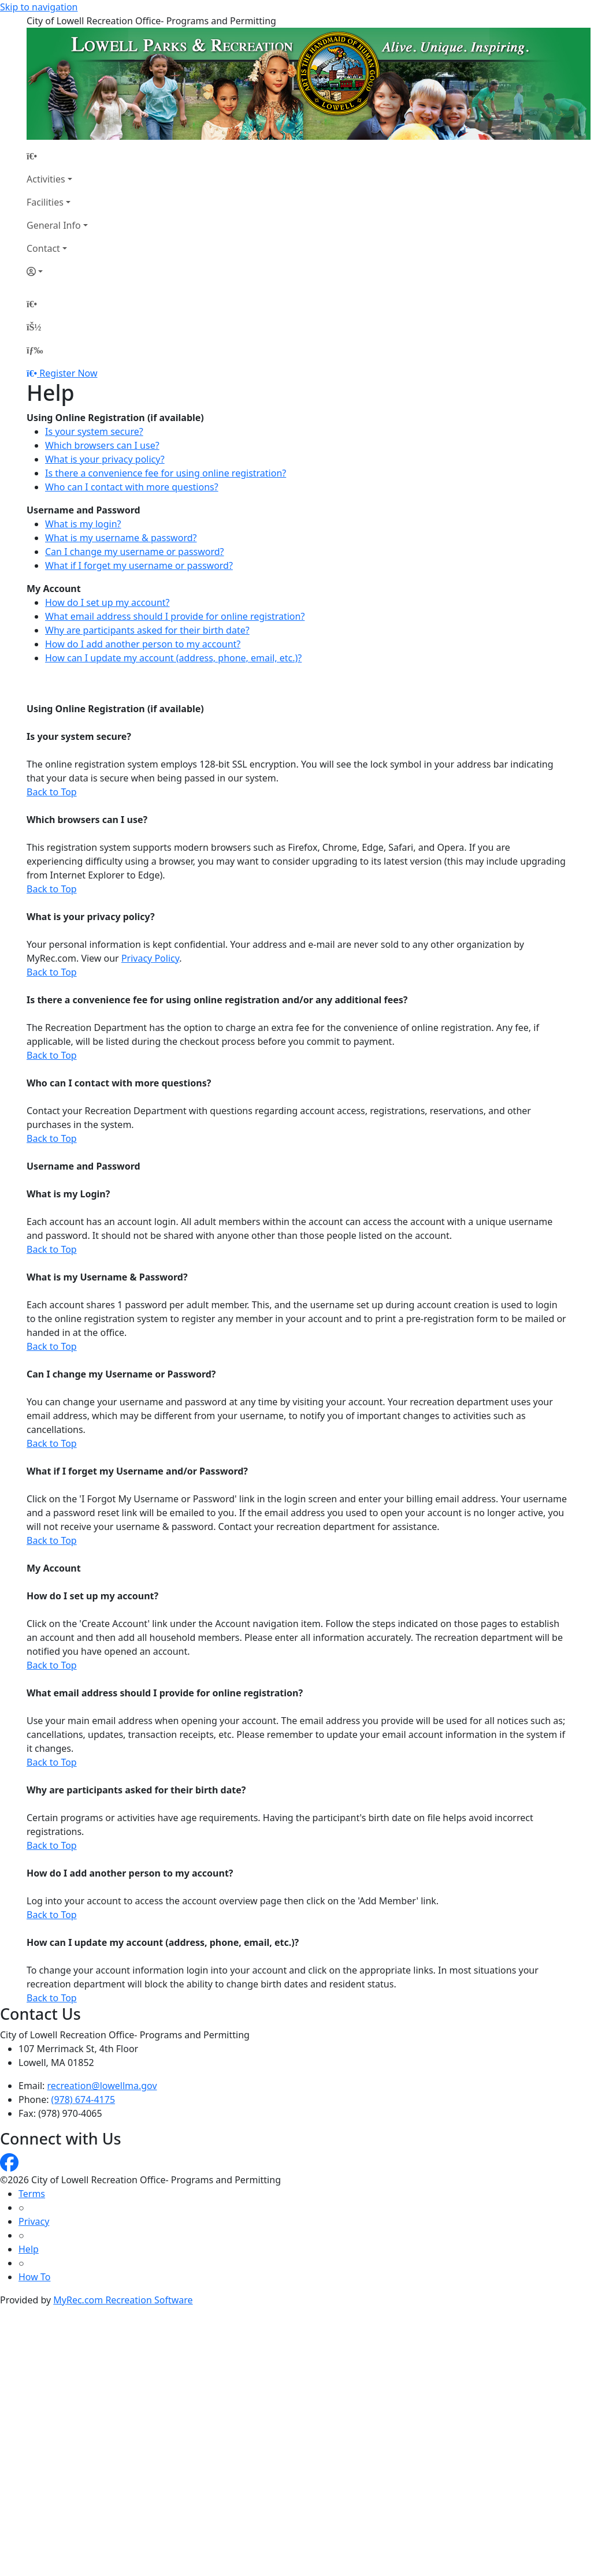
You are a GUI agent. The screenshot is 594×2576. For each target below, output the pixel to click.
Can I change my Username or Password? (121, 1374)
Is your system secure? (94, 431)
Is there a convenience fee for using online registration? (165, 473)
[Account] (57, 271)
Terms (31, 2193)
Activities (46, 179)
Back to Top (52, 792)
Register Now (68, 373)
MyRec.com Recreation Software (122, 2300)
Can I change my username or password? (134, 551)
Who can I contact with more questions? (131, 487)
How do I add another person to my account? (142, 644)
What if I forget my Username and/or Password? (137, 1471)
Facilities (45, 202)
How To (34, 2276)
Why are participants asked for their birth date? (147, 630)
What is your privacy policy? (105, 459)
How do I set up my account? (107, 602)
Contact (43, 248)
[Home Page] (57, 155)
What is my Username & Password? (107, 1277)
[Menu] (35, 350)
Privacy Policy (150, 958)
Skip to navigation (38, 7)
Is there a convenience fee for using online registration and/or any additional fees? (217, 999)
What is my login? (83, 524)
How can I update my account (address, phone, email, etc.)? (173, 658)
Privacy (33, 2221)
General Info (54, 225)
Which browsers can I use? (102, 445)
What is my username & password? (120, 537)
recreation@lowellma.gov (102, 2085)
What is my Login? (68, 1194)
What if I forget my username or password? (139, 565)
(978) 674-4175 (83, 2099)
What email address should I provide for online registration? (175, 616)
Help (28, 2249)
